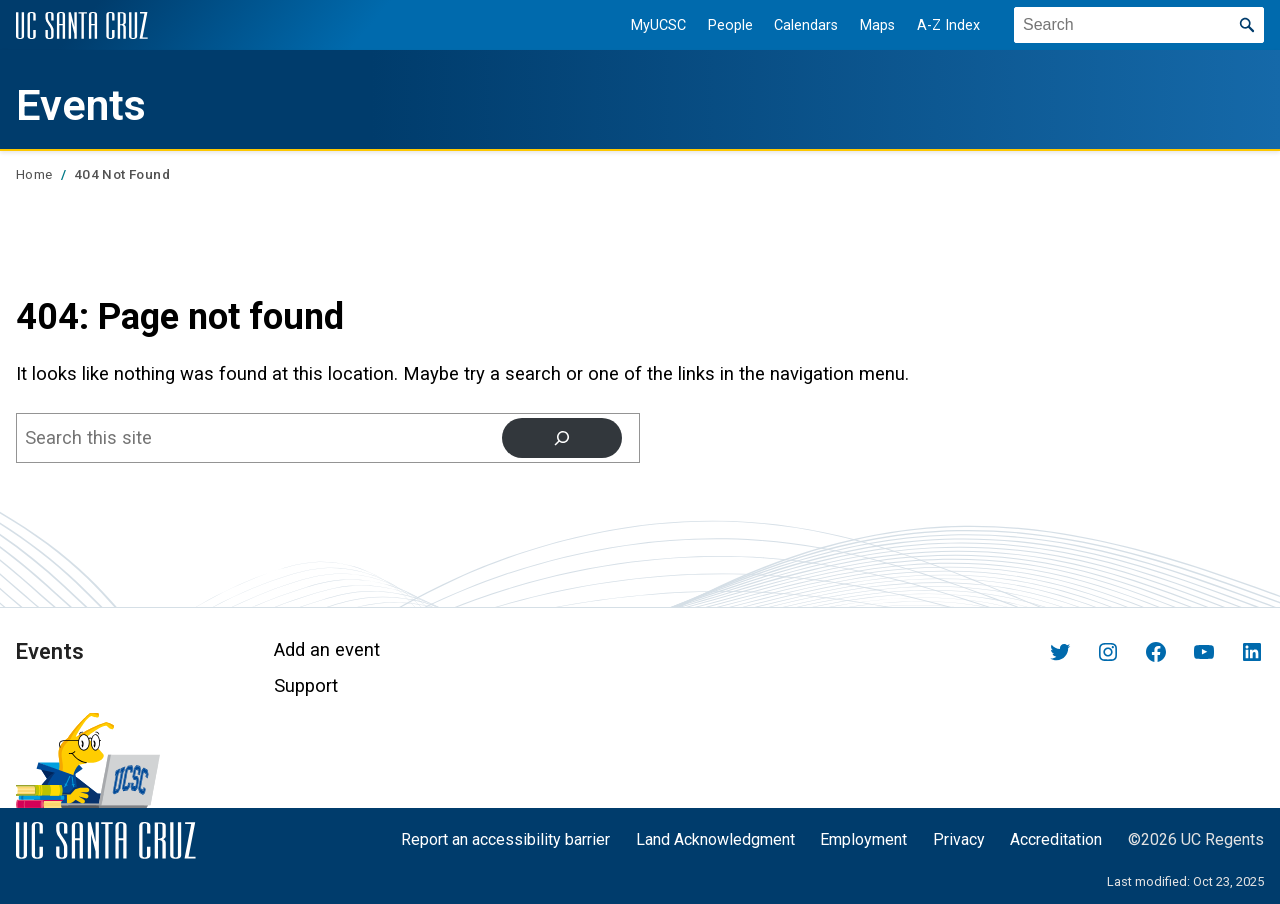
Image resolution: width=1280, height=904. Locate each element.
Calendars (806, 25)
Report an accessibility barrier (505, 839)
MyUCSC (658, 25)
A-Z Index (948, 25)
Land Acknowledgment (715, 839)
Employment (863, 839)
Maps (877, 25)
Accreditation (1056, 839)
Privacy (959, 839)
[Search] (562, 438)
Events (81, 105)
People (730, 25)
